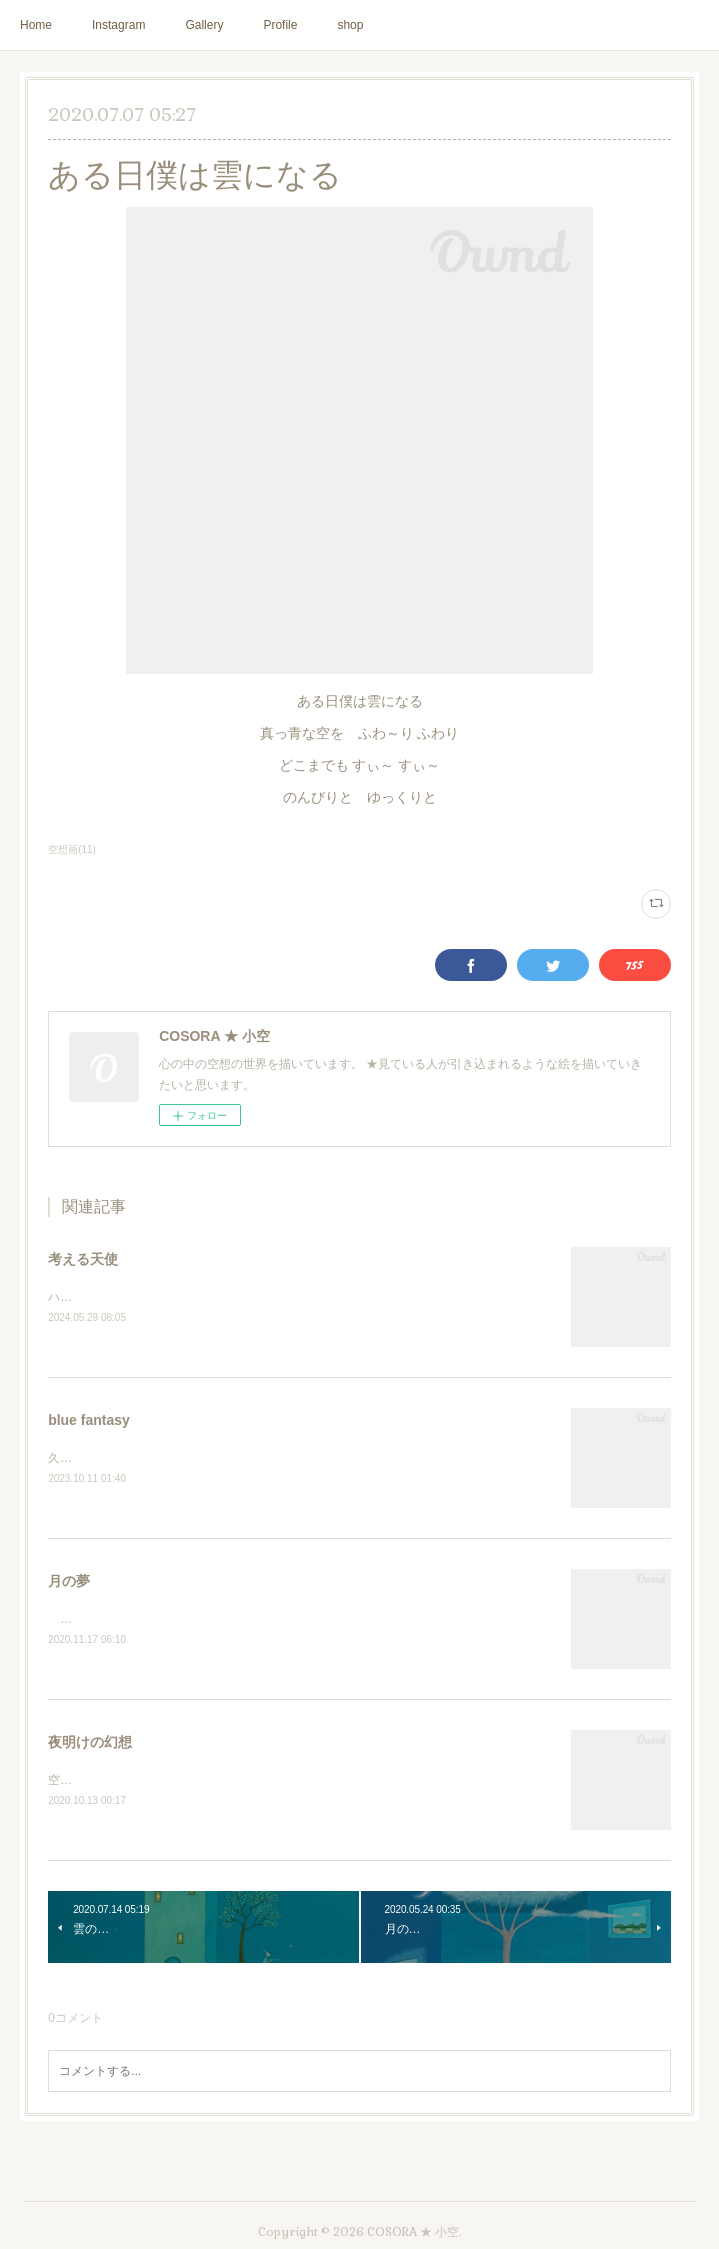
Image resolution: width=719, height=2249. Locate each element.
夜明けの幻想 (90, 1746)
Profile (280, 25)
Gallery (204, 25)
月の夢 (69, 1584)
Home (36, 25)
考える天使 (83, 1259)
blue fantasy (89, 1421)
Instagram (118, 25)
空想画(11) (72, 849)
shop (350, 25)
